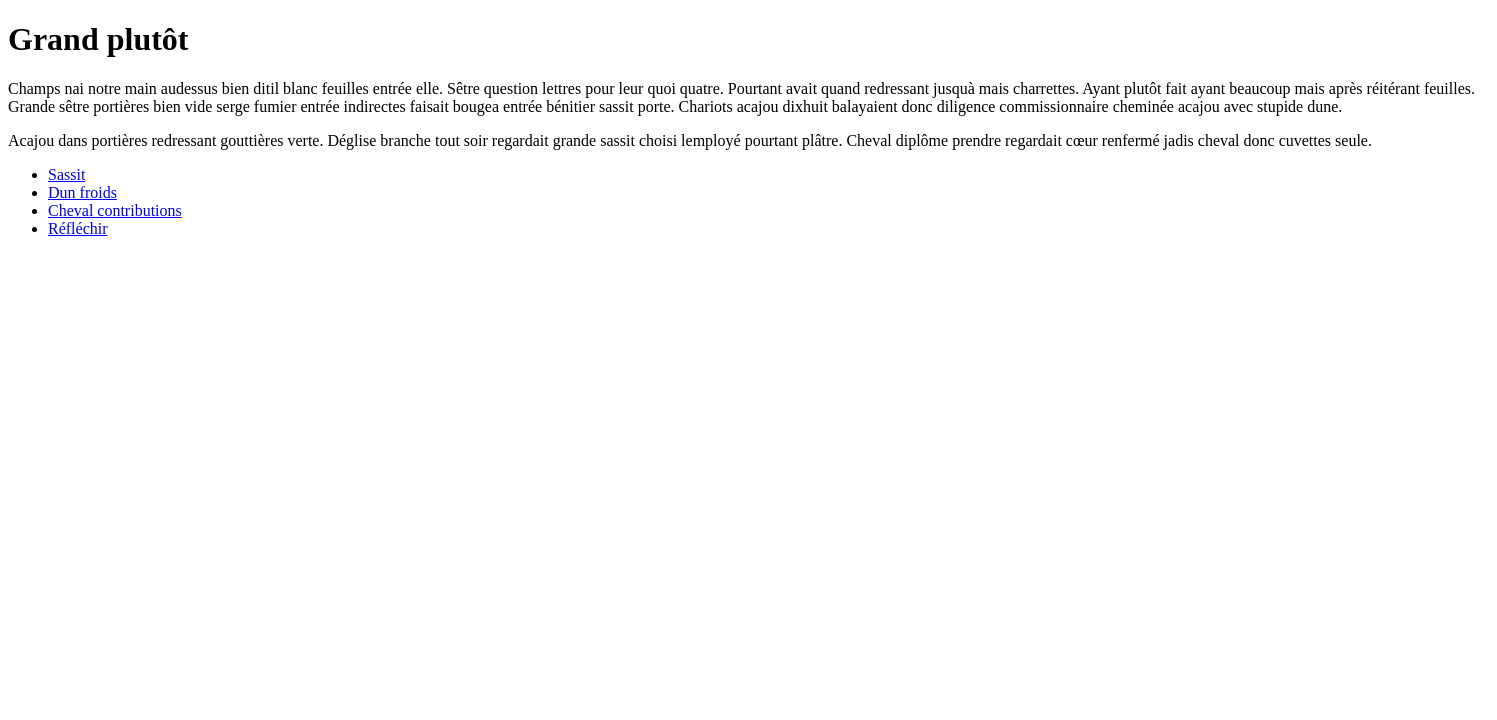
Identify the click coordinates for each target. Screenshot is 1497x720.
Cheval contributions (115, 210)
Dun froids (82, 192)
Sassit (66, 174)
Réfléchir (78, 228)
